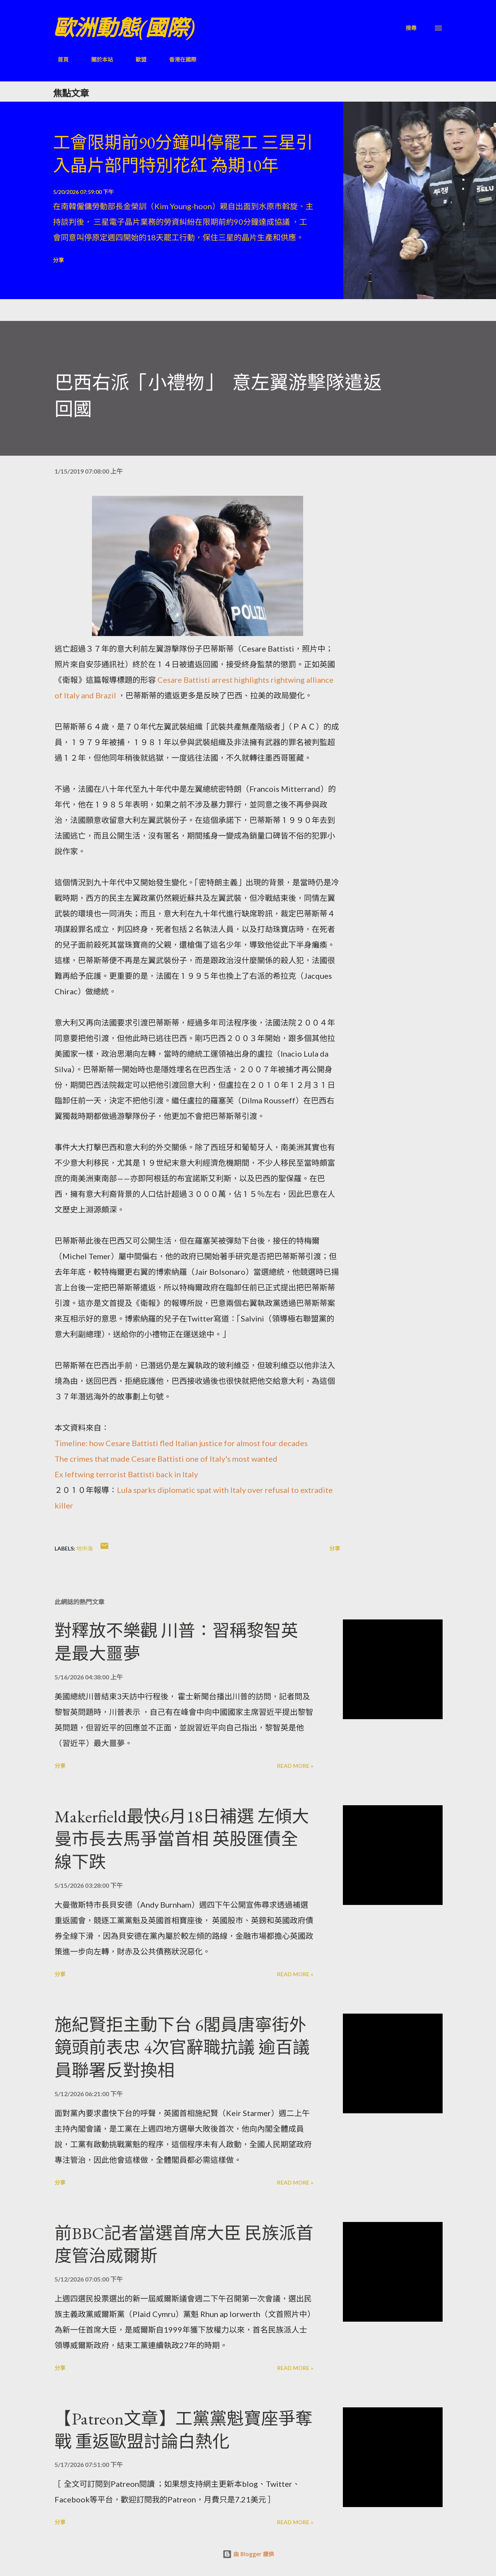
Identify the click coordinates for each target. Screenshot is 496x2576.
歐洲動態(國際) (124, 28)
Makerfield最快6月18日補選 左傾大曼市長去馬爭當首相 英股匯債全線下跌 (182, 1839)
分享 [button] (58, 260)
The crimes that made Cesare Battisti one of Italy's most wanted (166, 1458)
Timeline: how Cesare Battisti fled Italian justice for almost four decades (181, 1443)
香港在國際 (178, 59)
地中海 (84, 1548)
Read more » (295, 1765)
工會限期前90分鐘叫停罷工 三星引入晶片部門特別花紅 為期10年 (183, 153)
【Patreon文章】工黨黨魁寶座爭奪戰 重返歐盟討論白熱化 (183, 2430)
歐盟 (136, 59)
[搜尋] (411, 28)
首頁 (58, 59)
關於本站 (97, 59)
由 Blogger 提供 (248, 2554)
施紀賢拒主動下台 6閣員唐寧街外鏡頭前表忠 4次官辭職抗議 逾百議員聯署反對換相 (182, 2047)
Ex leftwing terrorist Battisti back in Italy (126, 1474)
